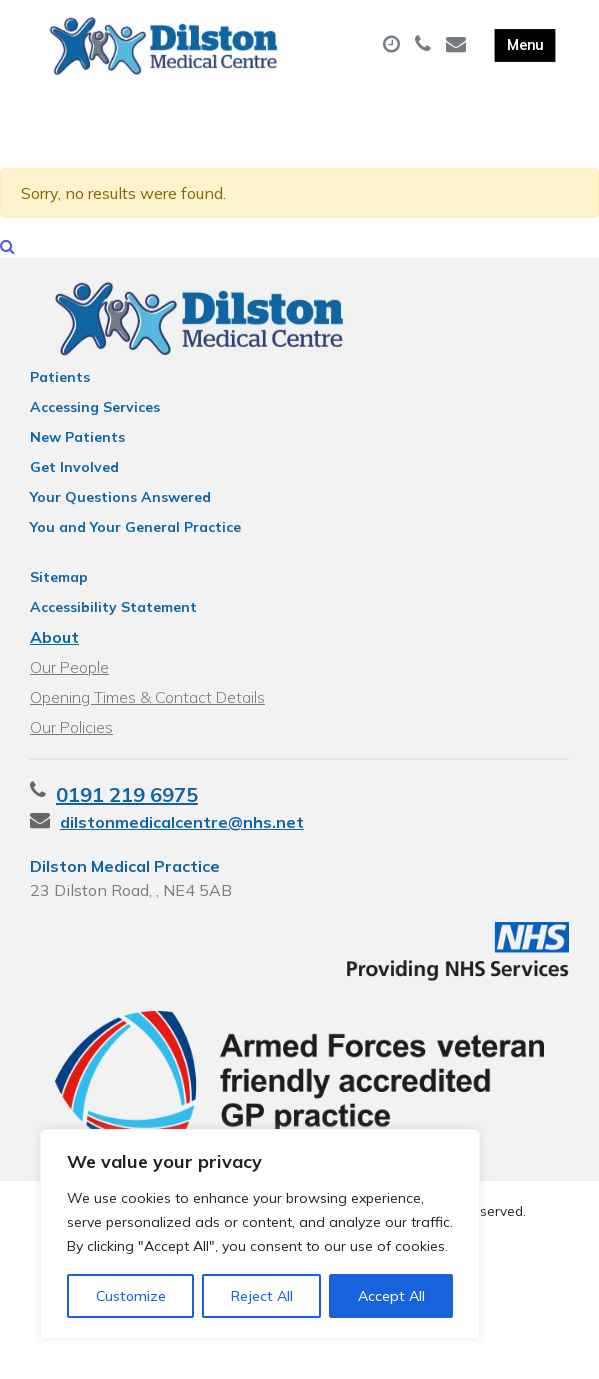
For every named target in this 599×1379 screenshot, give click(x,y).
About (54, 659)
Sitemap (59, 599)
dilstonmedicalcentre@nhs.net (182, 844)
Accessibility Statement (113, 629)
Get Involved (74, 489)
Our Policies (71, 749)
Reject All (262, 1296)
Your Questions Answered (120, 519)
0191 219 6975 (127, 816)
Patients (60, 399)
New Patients (77, 459)
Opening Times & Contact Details (147, 719)
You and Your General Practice (135, 549)
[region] (260, 1234)
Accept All (391, 1296)
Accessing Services (95, 429)
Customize (131, 1296)
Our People (69, 689)
